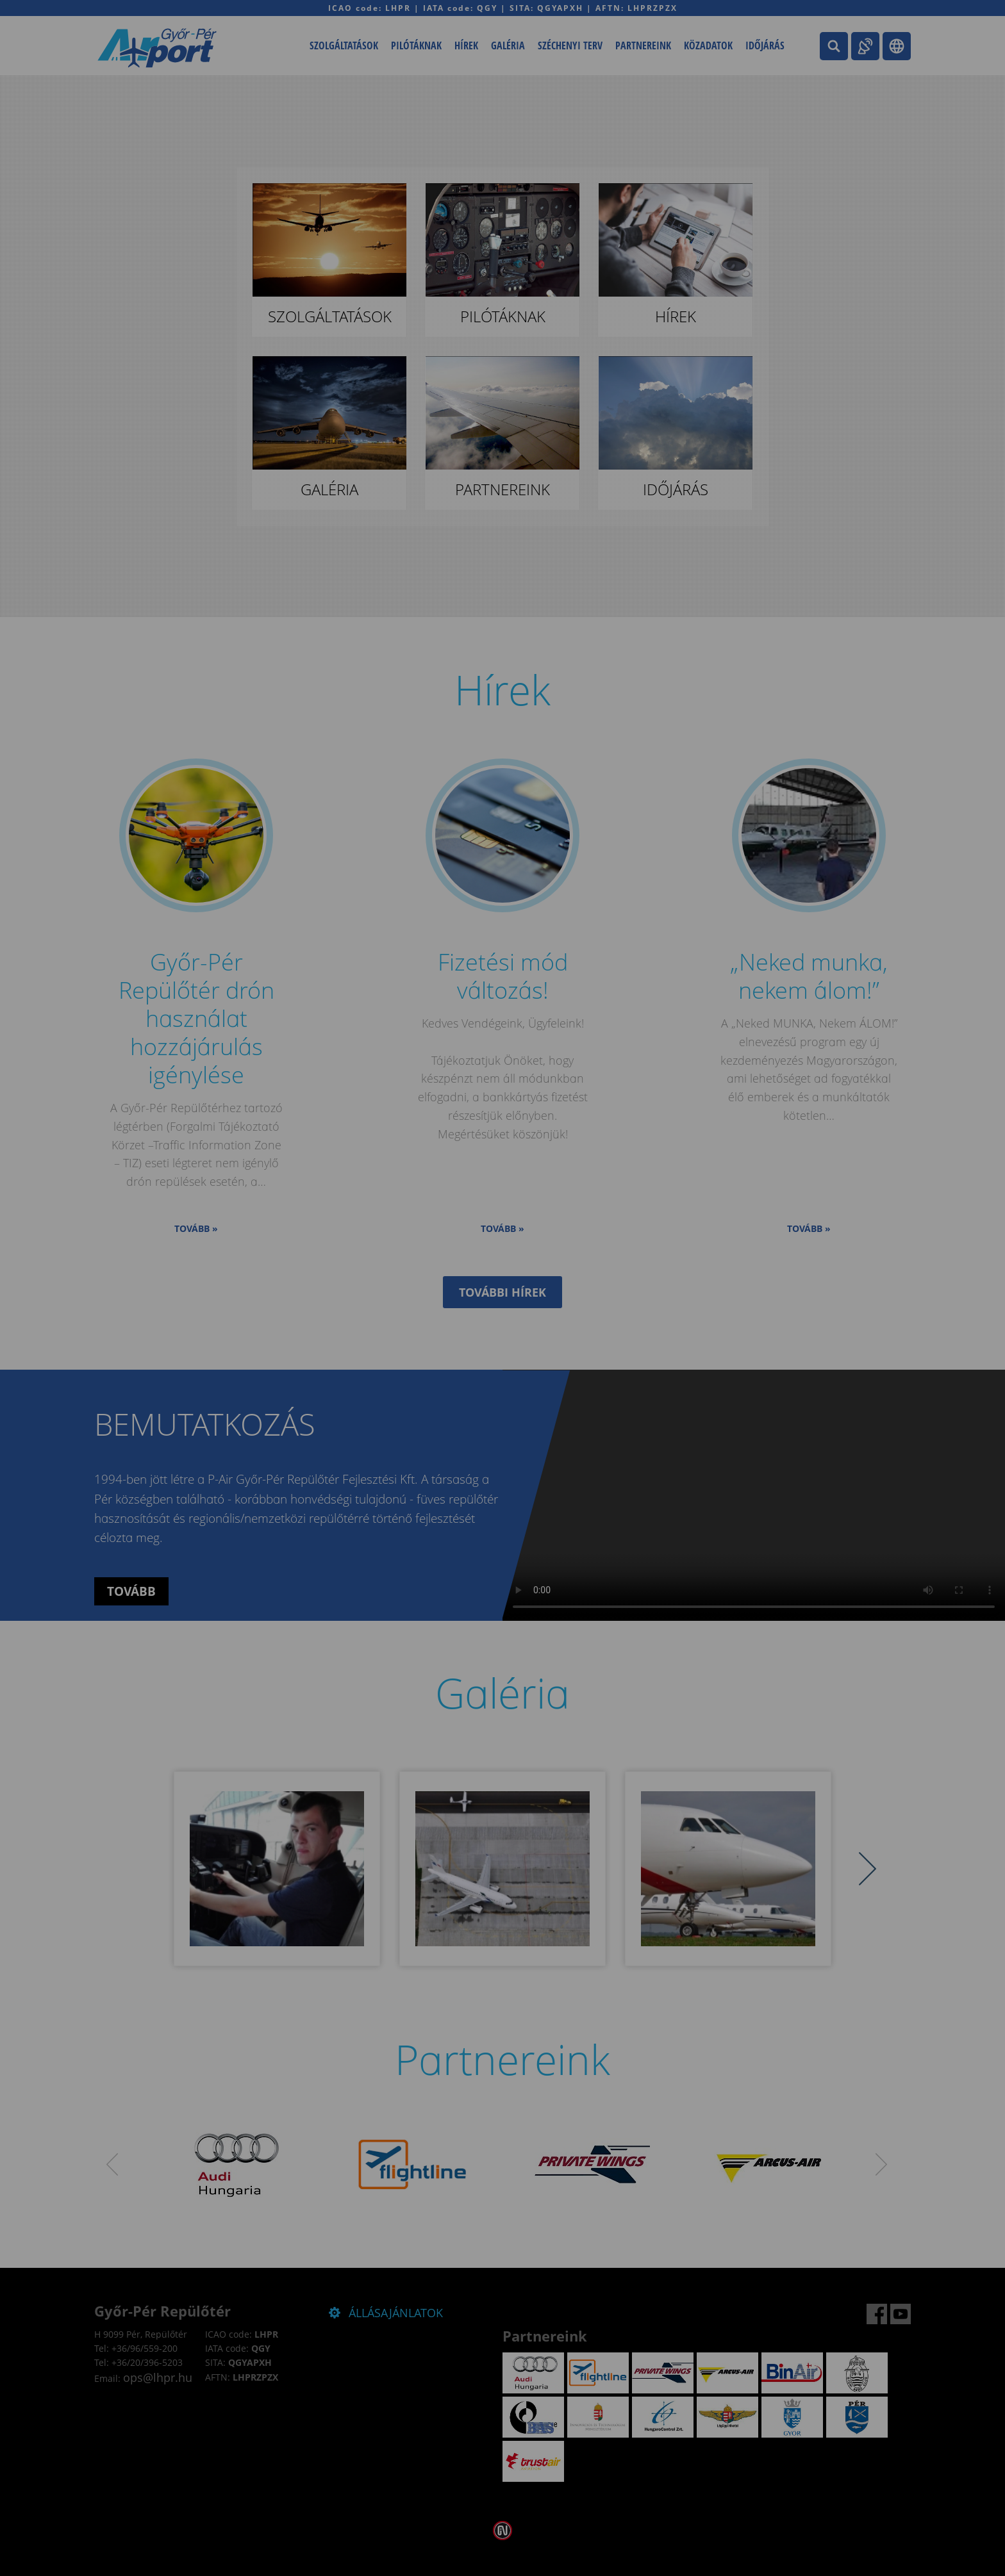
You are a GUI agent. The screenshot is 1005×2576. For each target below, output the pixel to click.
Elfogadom (449, 1330)
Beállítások (555, 1330)
